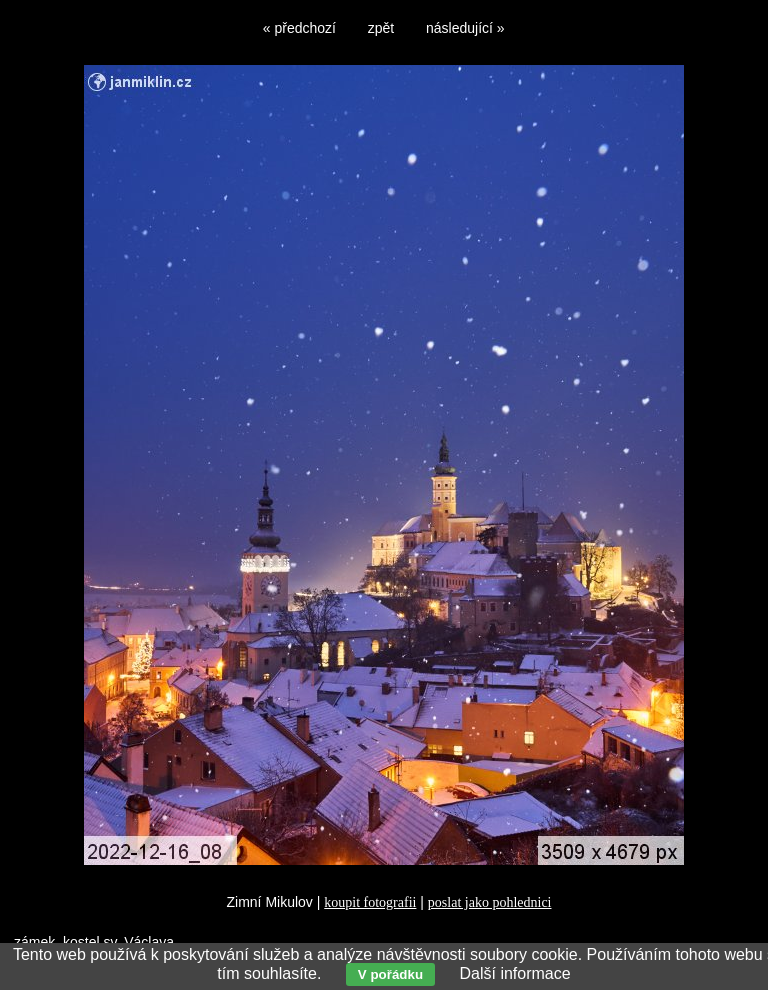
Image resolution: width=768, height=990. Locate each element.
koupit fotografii (370, 902)
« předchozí (299, 28)
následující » (465, 28)
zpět (381, 28)
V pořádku (390, 974)
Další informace (514, 973)
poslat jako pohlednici (490, 902)
